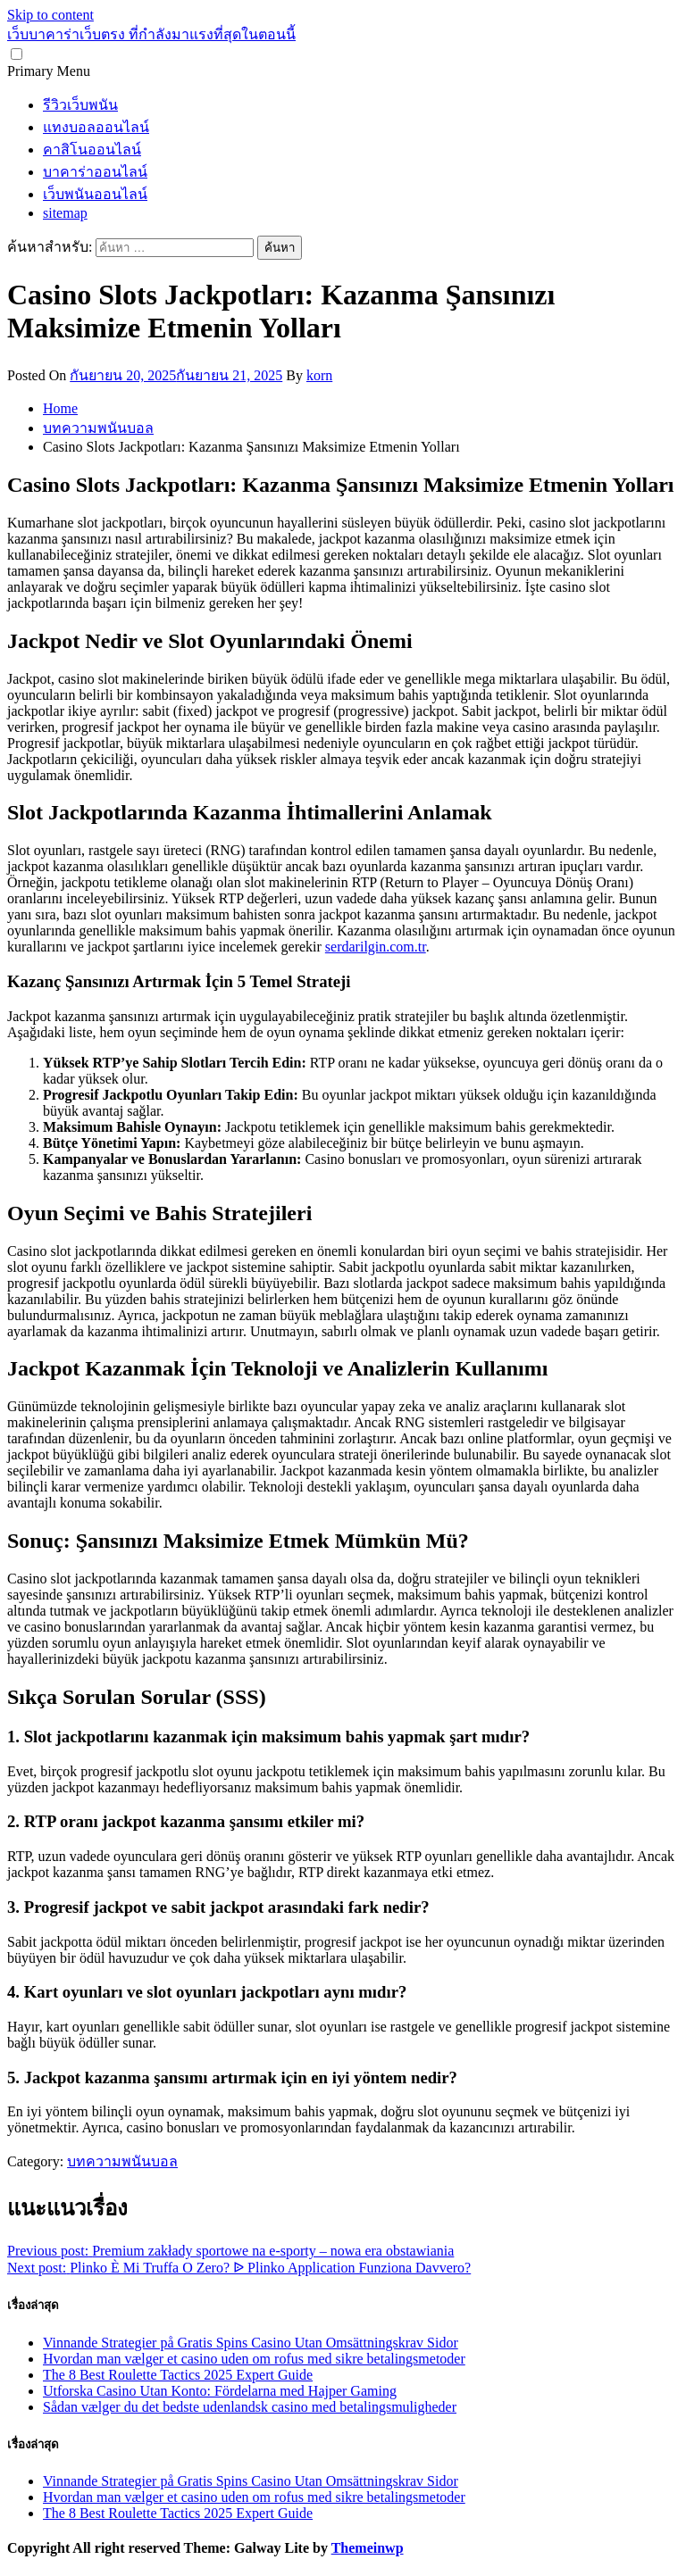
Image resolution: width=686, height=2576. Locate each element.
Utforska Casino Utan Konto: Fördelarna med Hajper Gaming (220, 2390)
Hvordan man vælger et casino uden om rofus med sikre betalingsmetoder (254, 2358)
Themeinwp (367, 2547)
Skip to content (50, 14)
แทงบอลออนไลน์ (96, 127)
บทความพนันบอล (122, 2161)
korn (319, 375)
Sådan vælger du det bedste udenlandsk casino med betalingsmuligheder (249, 2406)
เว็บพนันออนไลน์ (95, 194)
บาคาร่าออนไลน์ (95, 171)
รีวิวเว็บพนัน (80, 104)
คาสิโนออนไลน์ (92, 149)
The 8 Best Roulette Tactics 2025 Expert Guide (178, 2374)
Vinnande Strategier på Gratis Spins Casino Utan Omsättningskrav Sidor (250, 2342)
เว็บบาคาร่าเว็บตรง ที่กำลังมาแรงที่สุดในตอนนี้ (151, 34)
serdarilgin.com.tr (375, 946)
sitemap (65, 212)
